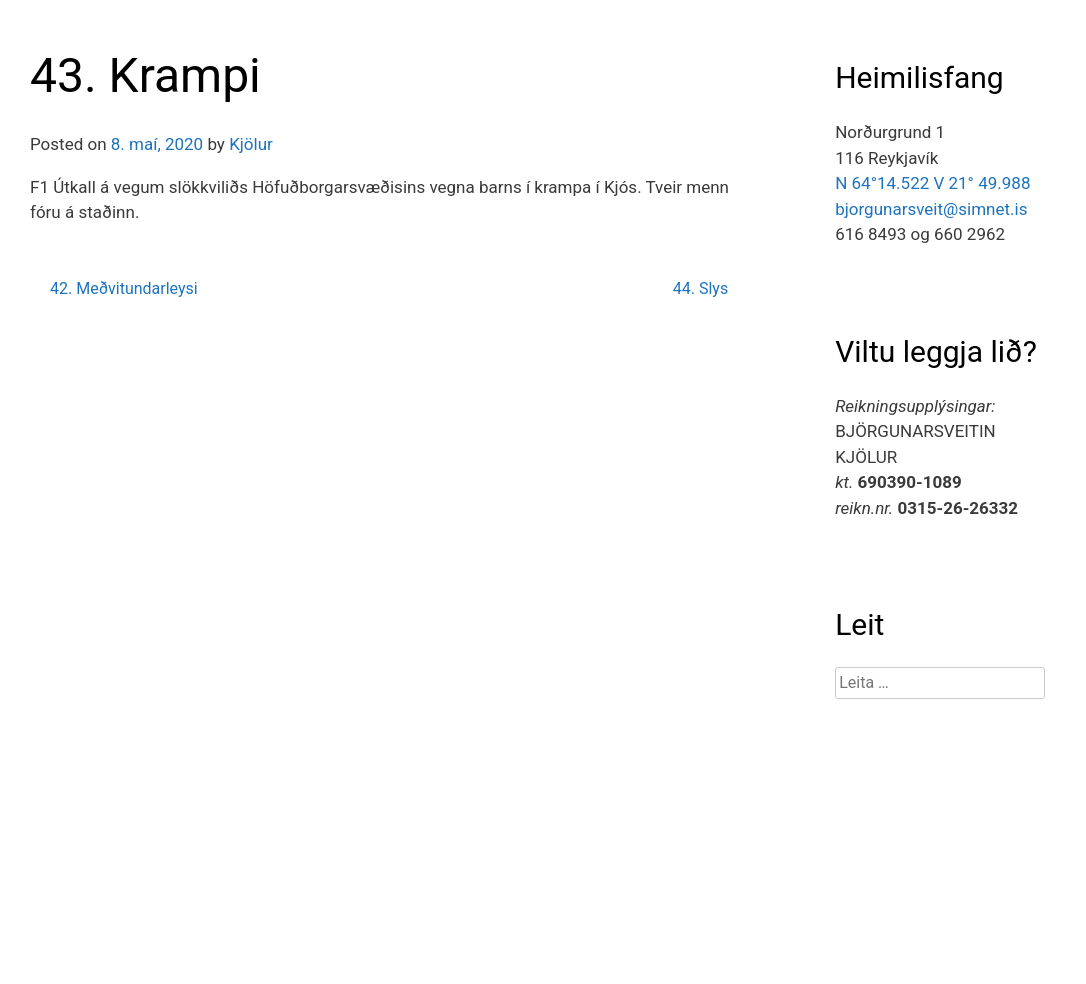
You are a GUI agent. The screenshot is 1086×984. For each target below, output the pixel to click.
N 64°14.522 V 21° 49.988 (932, 183)
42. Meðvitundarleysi (124, 288)
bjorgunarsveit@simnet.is (931, 209)
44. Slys (700, 288)
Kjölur (251, 144)
